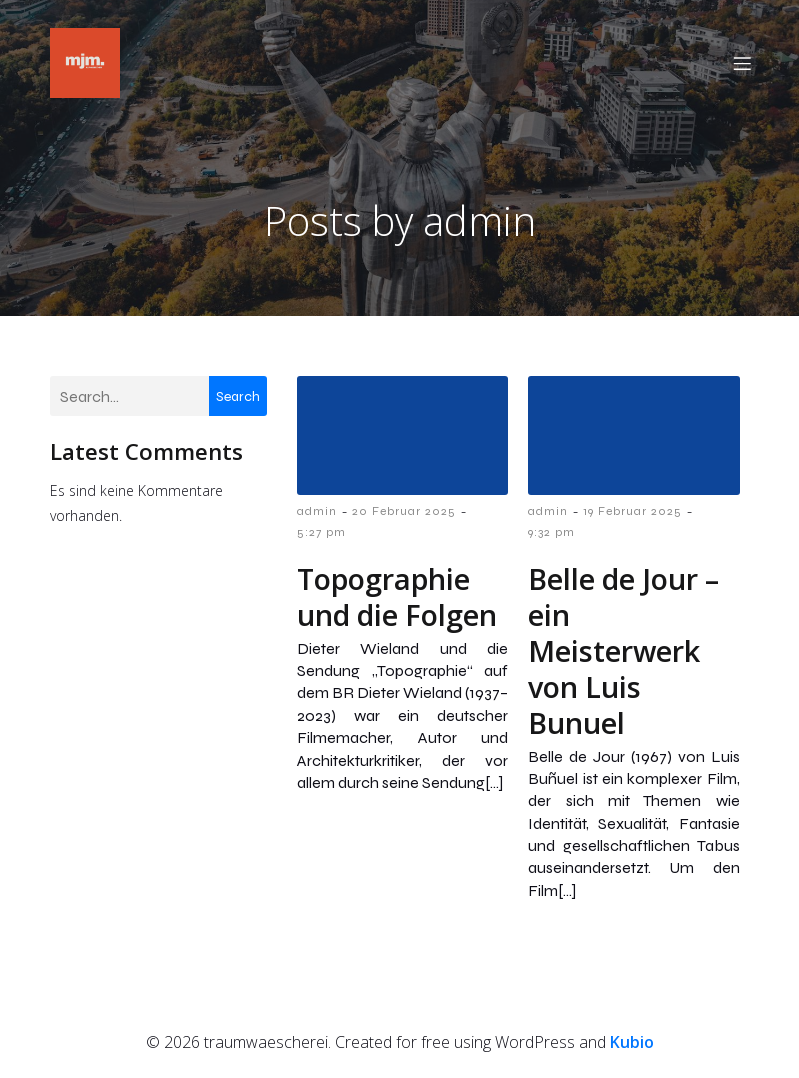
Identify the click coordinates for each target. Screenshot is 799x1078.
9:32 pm (551, 536)
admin (317, 515)
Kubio (632, 1046)
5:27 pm (321, 536)
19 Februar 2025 (632, 515)
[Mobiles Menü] (743, 65)
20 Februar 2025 (404, 515)
